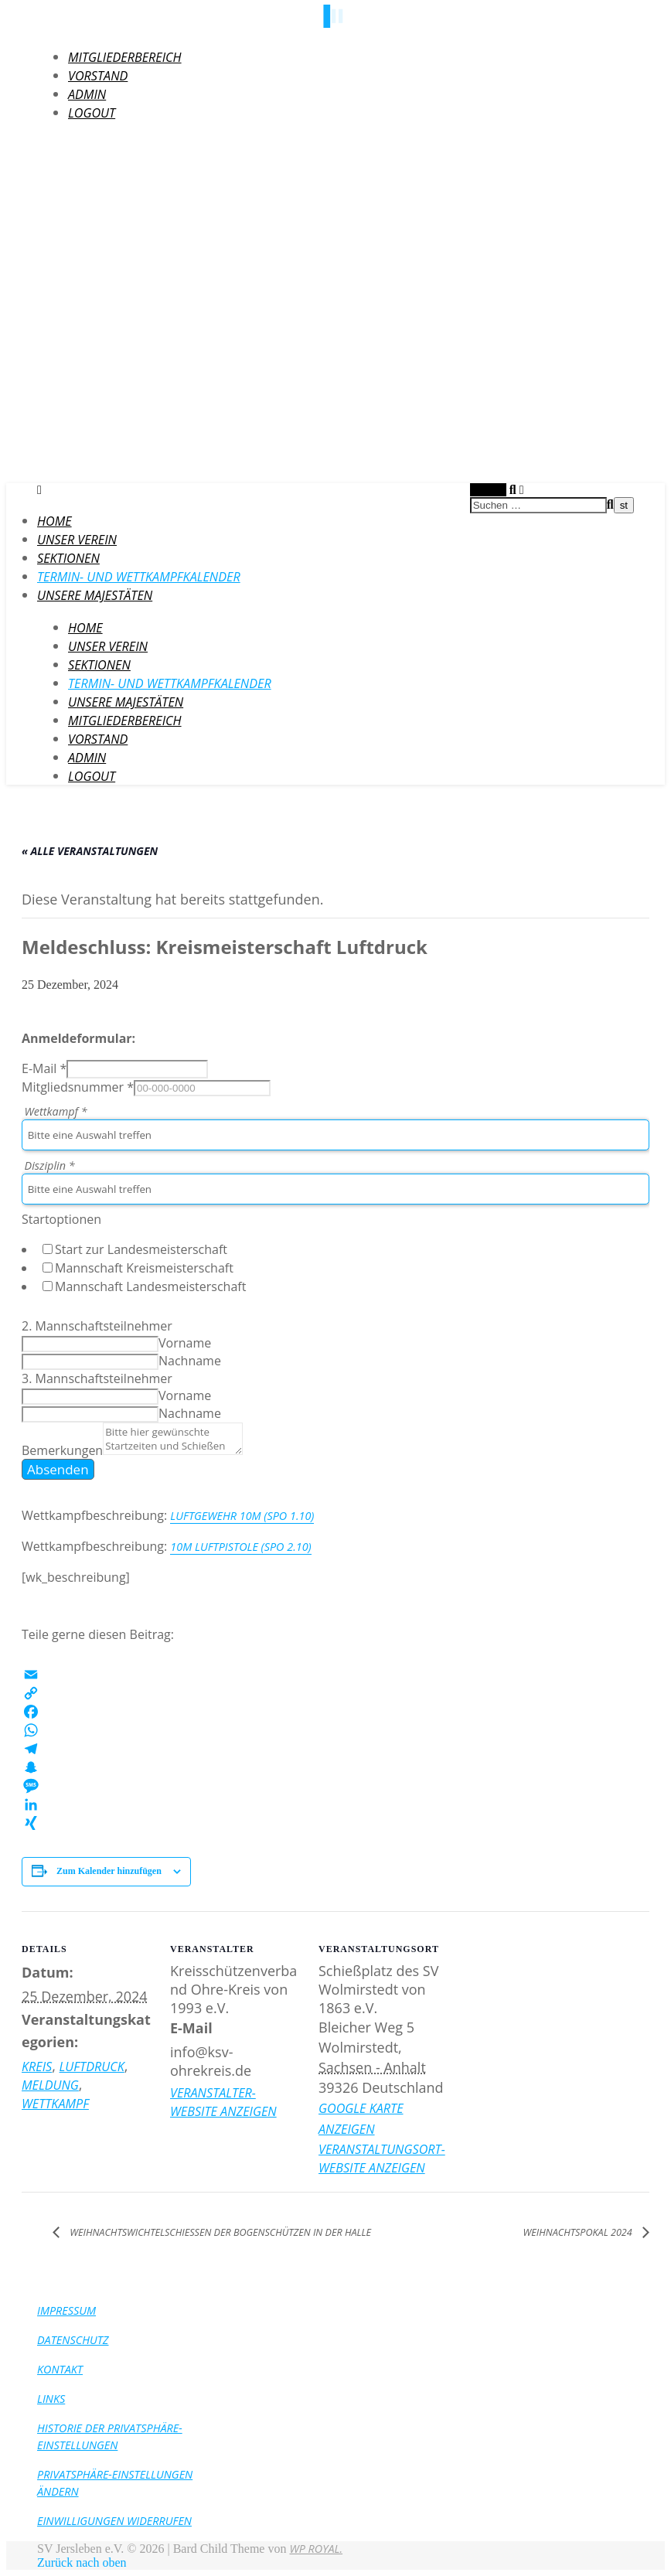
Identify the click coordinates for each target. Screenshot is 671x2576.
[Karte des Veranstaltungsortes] (548, 2017)
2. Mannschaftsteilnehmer (97, 1325)
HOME (54, 521)
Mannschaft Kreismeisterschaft (144, 1267)
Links (51, 2398)
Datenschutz (73, 2339)
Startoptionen (61, 1219)
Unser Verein (77, 539)
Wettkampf (56, 1111)
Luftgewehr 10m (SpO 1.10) (242, 1515)
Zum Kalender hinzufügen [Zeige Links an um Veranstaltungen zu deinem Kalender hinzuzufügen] (109, 1871)
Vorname (184, 1342)
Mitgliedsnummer (78, 1086)
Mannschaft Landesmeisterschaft (150, 1286)
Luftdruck (92, 2066)
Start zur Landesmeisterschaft (141, 1249)
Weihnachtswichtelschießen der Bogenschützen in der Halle (219, 2232)
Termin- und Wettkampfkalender (138, 576)
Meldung (50, 2085)
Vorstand (98, 75)
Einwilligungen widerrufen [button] (114, 2520)
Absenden (58, 1469)
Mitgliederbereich (125, 57)
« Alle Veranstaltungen (90, 850)
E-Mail (44, 1068)
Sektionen (68, 558)
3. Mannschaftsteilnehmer (97, 1378)
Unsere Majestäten (94, 595)
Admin (87, 94)
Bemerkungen (62, 1450)
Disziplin (50, 1165)
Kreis (37, 2066)
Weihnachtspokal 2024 (579, 2232)
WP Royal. (315, 2548)
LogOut (91, 112)
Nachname (189, 1360)
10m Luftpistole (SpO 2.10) (240, 1546)
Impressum (66, 2310)
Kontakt (60, 2369)
